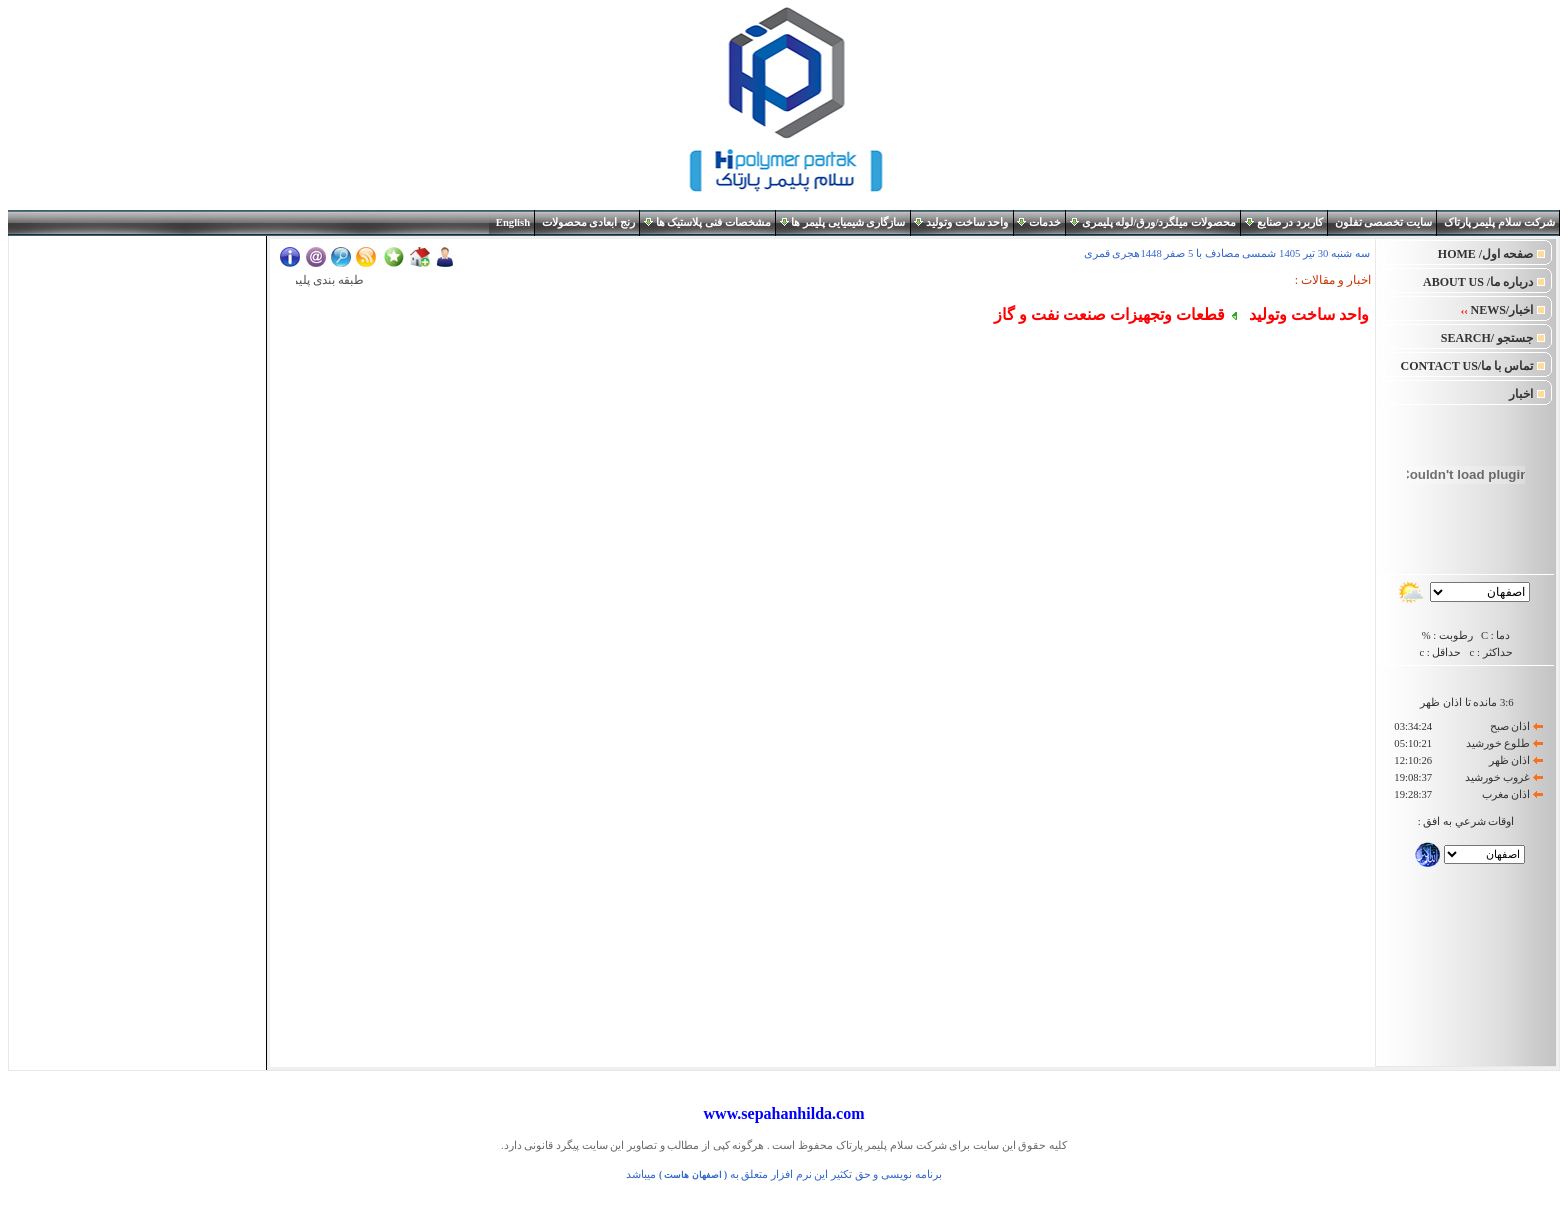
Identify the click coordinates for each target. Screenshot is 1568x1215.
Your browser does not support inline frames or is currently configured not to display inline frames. (137, 362)
